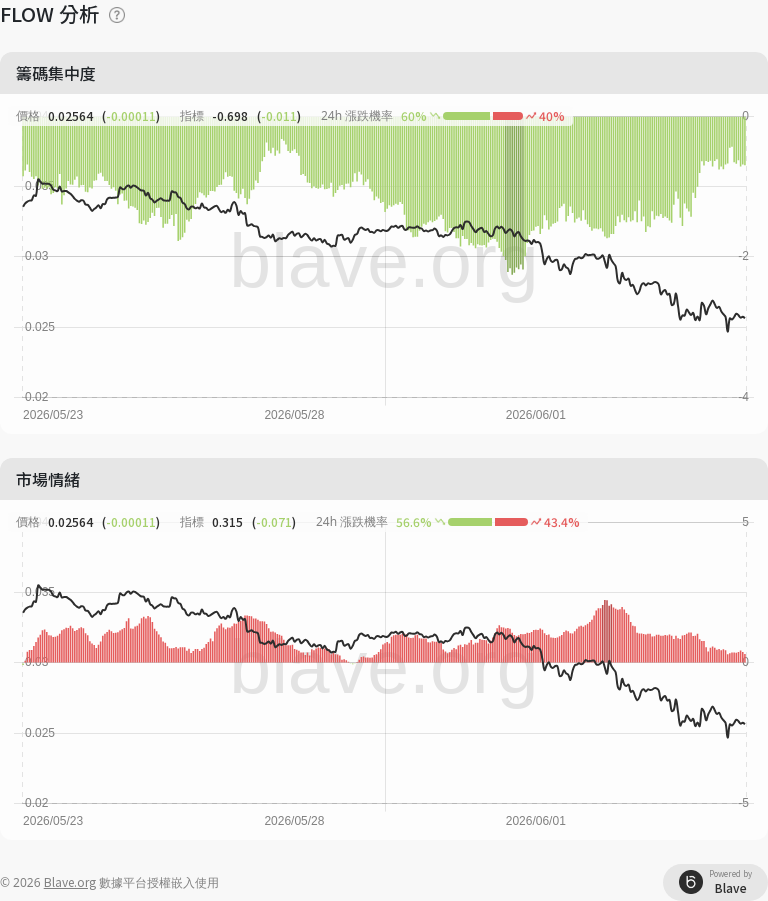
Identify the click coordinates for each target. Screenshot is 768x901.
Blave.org (70, 881)
